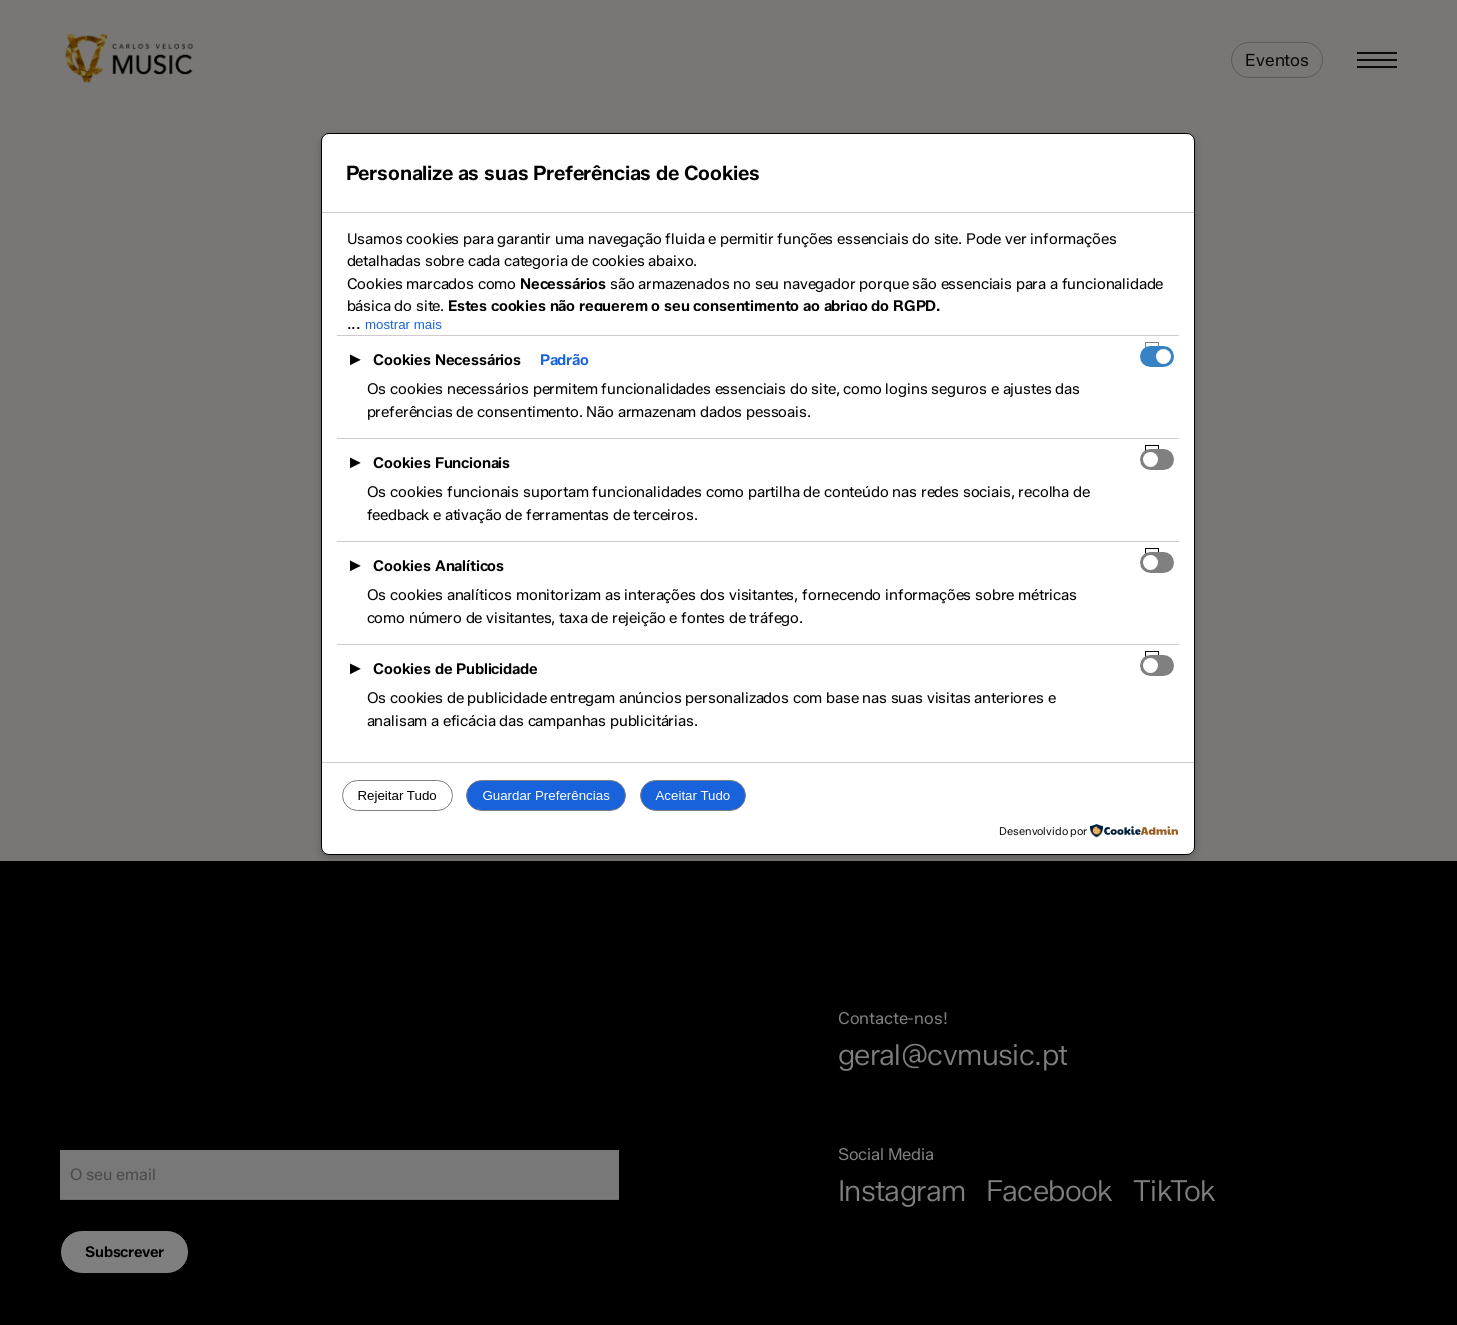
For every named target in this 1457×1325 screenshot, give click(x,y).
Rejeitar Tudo (396, 795)
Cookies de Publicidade (455, 669)
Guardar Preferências (545, 795)
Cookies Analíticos (438, 566)
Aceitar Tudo (692, 795)
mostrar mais (403, 324)
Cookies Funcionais (441, 463)
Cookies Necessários (447, 360)
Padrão (564, 360)
